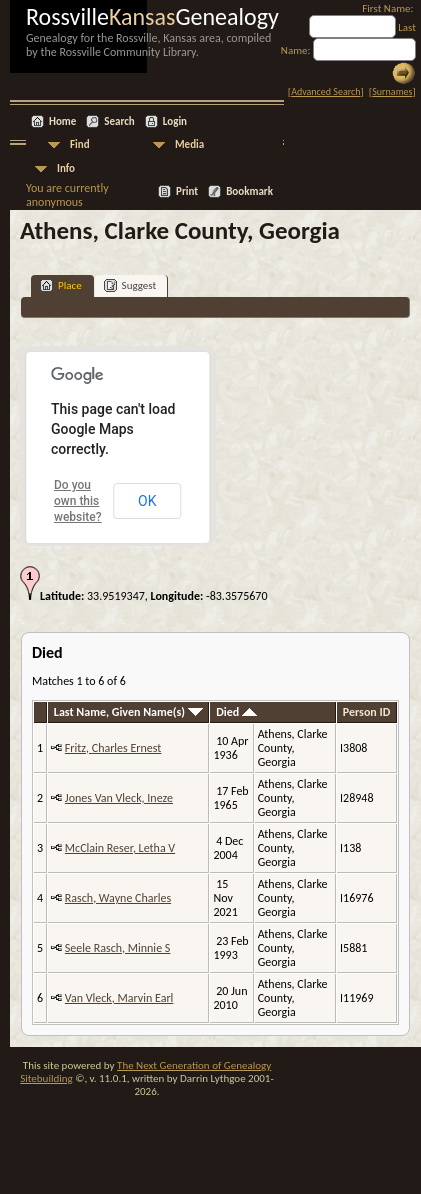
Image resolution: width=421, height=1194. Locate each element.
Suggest (130, 285)
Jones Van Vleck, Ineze (119, 798)
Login (175, 121)
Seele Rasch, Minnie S (118, 948)
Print (187, 191)
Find (80, 144)
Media (189, 144)
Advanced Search (325, 91)
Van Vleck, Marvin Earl (119, 998)
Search (119, 121)
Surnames (392, 91)
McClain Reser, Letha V (120, 848)
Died (236, 712)
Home (62, 121)
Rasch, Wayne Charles (118, 898)
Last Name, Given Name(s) (128, 712)
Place (61, 285)
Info (66, 168)
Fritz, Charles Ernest (113, 748)
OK (147, 501)
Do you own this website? (78, 501)
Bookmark (249, 191)
